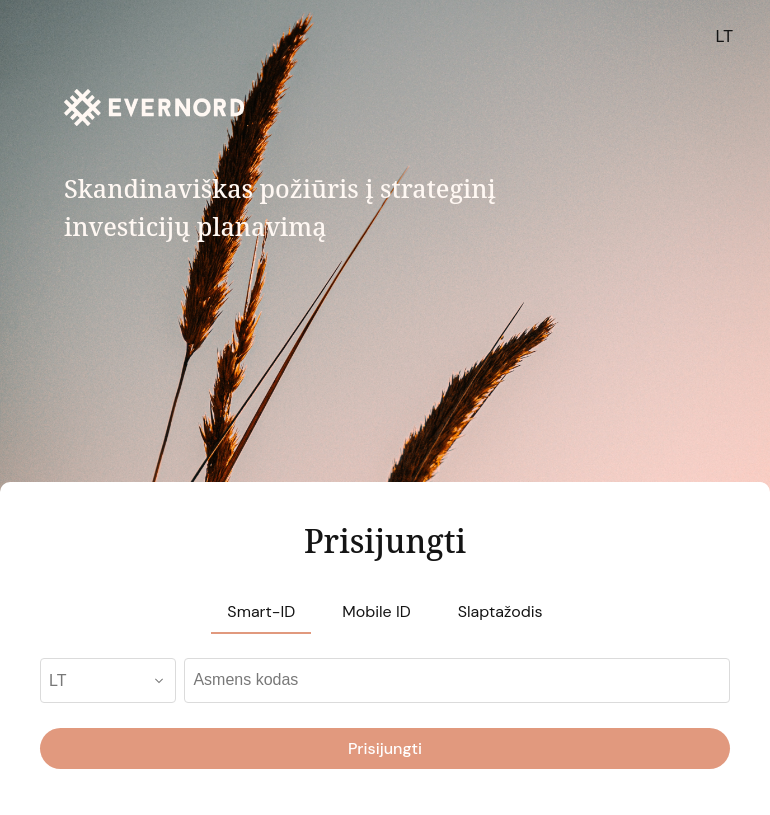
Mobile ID (376, 611)
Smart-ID (261, 611)
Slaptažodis (500, 611)
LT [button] (724, 36)
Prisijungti (385, 748)
